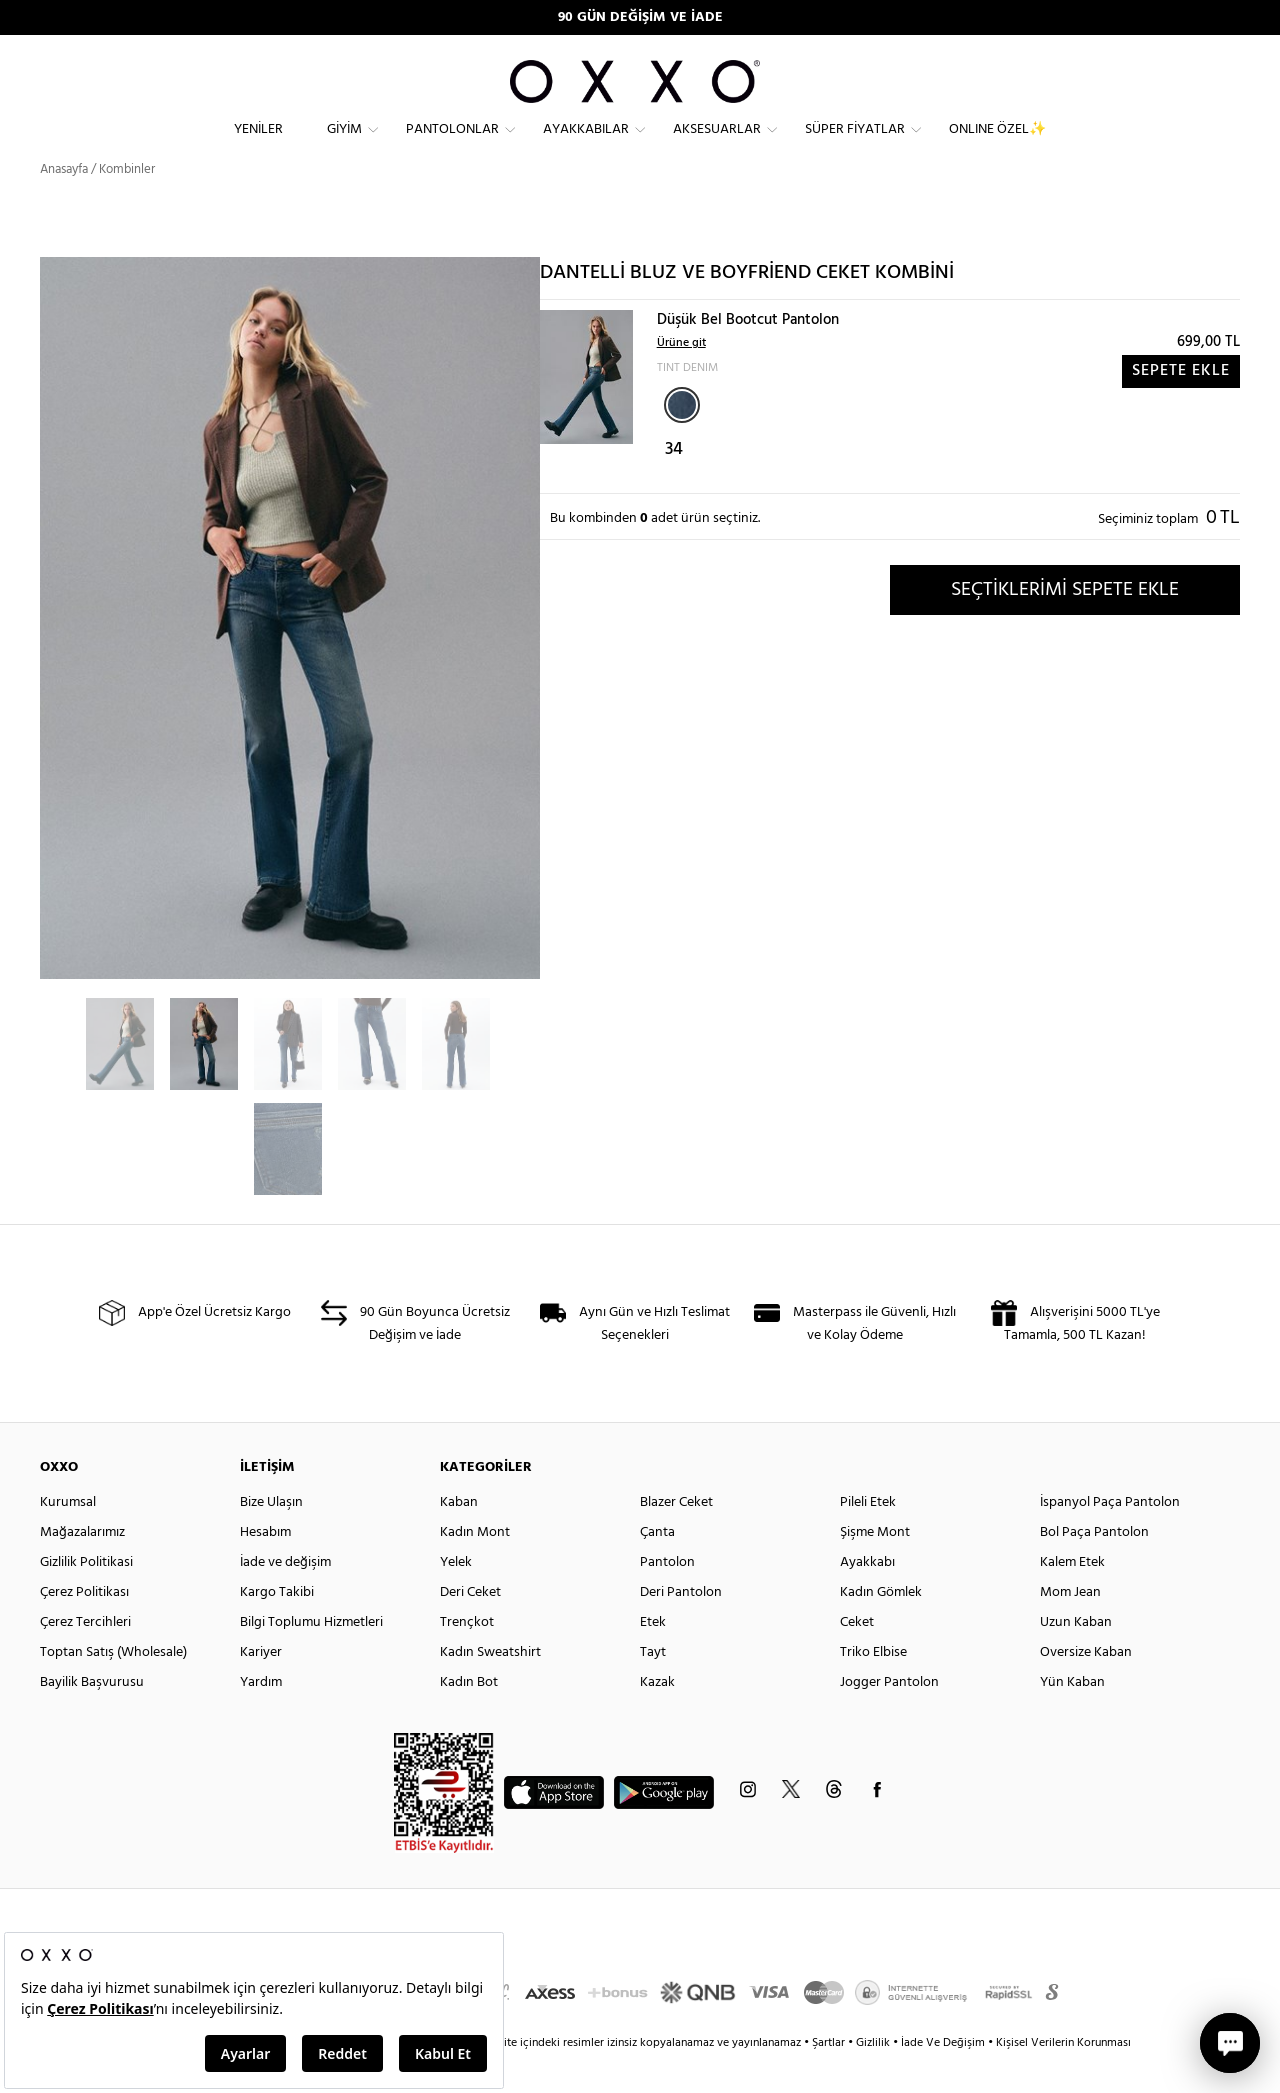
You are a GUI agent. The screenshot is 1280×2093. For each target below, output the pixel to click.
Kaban (459, 1537)
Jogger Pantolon (889, 1717)
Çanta (657, 1567)
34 (674, 485)
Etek (653, 1657)
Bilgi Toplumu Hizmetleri (311, 1657)
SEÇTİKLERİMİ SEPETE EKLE (1065, 625)
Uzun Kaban (1076, 1657)
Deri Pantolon (681, 1627)
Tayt (653, 1687)
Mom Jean (1070, 1627)
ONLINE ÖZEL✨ (997, 145)
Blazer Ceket (676, 1537)
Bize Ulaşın (271, 1537)
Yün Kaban (1072, 1717)
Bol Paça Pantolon (1094, 1567)
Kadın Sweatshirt (490, 1687)
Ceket (857, 1657)
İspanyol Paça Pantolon (1110, 1537)
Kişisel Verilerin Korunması (1063, 2078)
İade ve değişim (285, 1597)
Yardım (261, 1717)
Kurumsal (68, 1537)
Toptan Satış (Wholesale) (113, 1687)
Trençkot (467, 1657)
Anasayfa (64, 204)
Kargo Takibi (277, 1627)
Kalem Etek (1072, 1597)
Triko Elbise (873, 1687)
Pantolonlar (452, 145)
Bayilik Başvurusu (92, 1717)
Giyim (344, 145)
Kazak (657, 1717)
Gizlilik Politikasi (86, 1597)
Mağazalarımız (82, 1567)
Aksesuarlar (717, 145)
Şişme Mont (875, 1567)
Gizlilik (874, 2078)
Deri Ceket (470, 1627)
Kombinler (127, 204)
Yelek (456, 1597)
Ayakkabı (867, 1597)
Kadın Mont (475, 1567)
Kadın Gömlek (881, 1627)
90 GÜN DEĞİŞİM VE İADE (640, 17)
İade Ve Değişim (943, 2078)
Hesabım (265, 1567)
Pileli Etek (868, 1537)
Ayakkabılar (586, 145)
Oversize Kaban (1086, 1687)
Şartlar (830, 2078)
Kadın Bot (469, 1717)
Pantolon (667, 1597)
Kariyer (261, 1687)
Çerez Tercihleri (85, 1657)
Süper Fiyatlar (855, 145)
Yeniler (258, 145)
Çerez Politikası (84, 1627)
